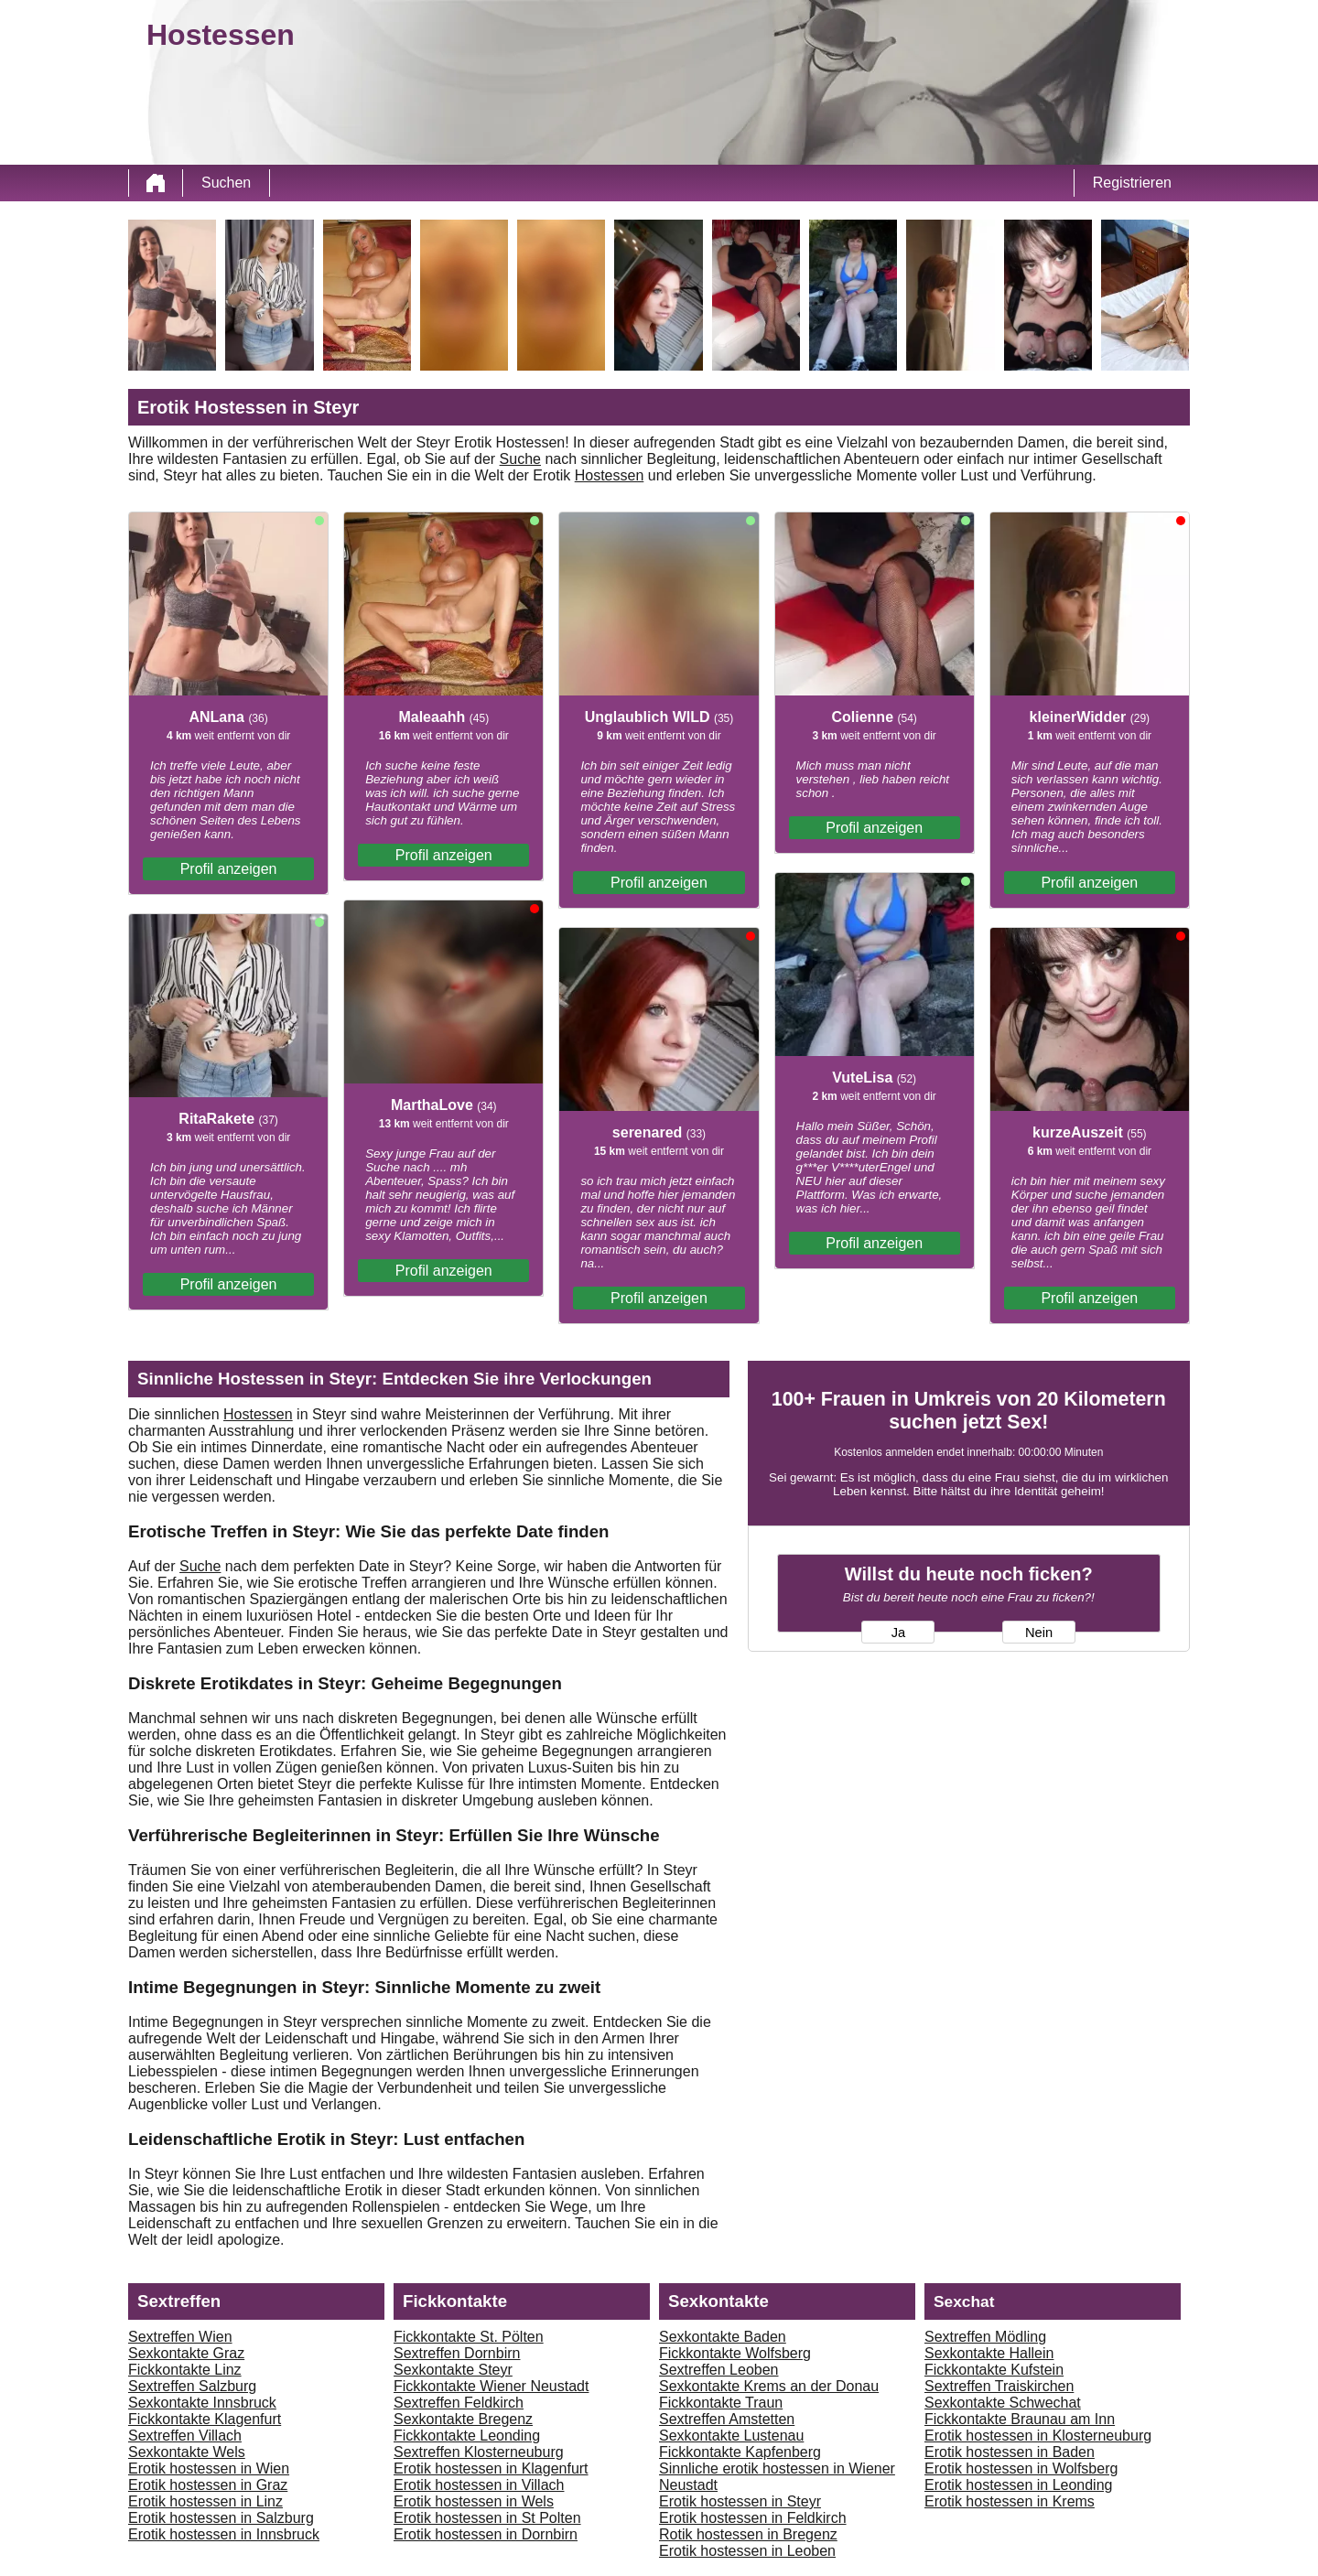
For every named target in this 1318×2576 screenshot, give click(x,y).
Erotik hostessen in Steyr (740, 2501)
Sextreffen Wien (180, 2336)
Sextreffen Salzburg (192, 2386)
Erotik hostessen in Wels (474, 2501)
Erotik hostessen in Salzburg (221, 2518)
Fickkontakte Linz (185, 2369)
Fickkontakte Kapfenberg (740, 2452)
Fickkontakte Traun (721, 2402)
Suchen (226, 182)
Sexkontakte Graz (186, 2353)
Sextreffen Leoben (718, 2369)
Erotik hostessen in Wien (208, 2468)
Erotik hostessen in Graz (207, 2485)
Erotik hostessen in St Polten (487, 2518)
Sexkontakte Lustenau (731, 2435)
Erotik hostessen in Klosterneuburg (1037, 2435)
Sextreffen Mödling (985, 2336)
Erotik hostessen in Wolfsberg (1021, 2468)
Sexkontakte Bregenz (463, 2419)
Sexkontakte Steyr (453, 2369)
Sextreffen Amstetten (726, 2419)
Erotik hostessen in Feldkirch (753, 2518)
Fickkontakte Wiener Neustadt (491, 2386)
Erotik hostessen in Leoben (747, 2551)
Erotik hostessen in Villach (479, 2485)
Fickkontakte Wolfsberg (735, 2353)
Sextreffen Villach (185, 2435)
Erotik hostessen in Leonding (1018, 2485)
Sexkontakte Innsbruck (202, 2402)
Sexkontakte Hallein (988, 2353)
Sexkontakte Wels (186, 2452)
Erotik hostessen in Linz (205, 2501)
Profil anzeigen (228, 869)
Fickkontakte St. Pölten (469, 2336)
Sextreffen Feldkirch (459, 2402)
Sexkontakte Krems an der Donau (769, 2386)
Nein (1039, 1632)
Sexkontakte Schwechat (1002, 2402)
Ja (898, 1632)
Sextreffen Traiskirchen (999, 2386)
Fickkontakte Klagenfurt (204, 2419)
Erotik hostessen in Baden (1009, 2452)
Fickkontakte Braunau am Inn (1019, 2419)
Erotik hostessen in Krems (1009, 2501)
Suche (520, 459)
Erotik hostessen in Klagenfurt (491, 2468)
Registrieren (1132, 182)
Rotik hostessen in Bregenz (748, 2534)
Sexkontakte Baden (722, 2336)
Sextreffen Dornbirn (457, 2353)
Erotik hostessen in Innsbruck (223, 2534)
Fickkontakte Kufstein (994, 2369)
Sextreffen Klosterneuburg (479, 2452)
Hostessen (609, 475)
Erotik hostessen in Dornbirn (486, 2534)
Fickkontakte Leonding (467, 2435)
